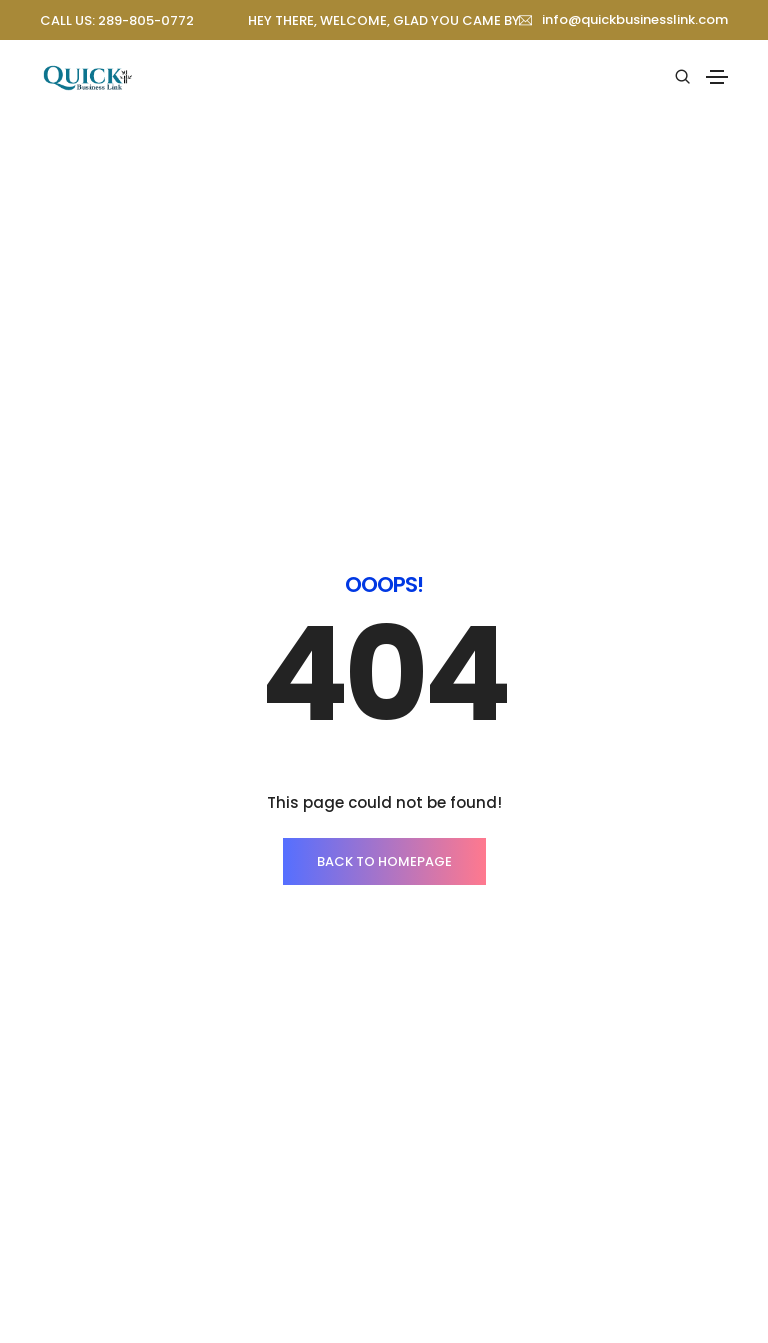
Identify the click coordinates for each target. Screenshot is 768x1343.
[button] (623, 20)
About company (92, 1280)
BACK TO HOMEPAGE (384, 549)
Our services (81, 1317)
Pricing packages (456, 1317)
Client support (446, 1280)
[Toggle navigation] (717, 77)
